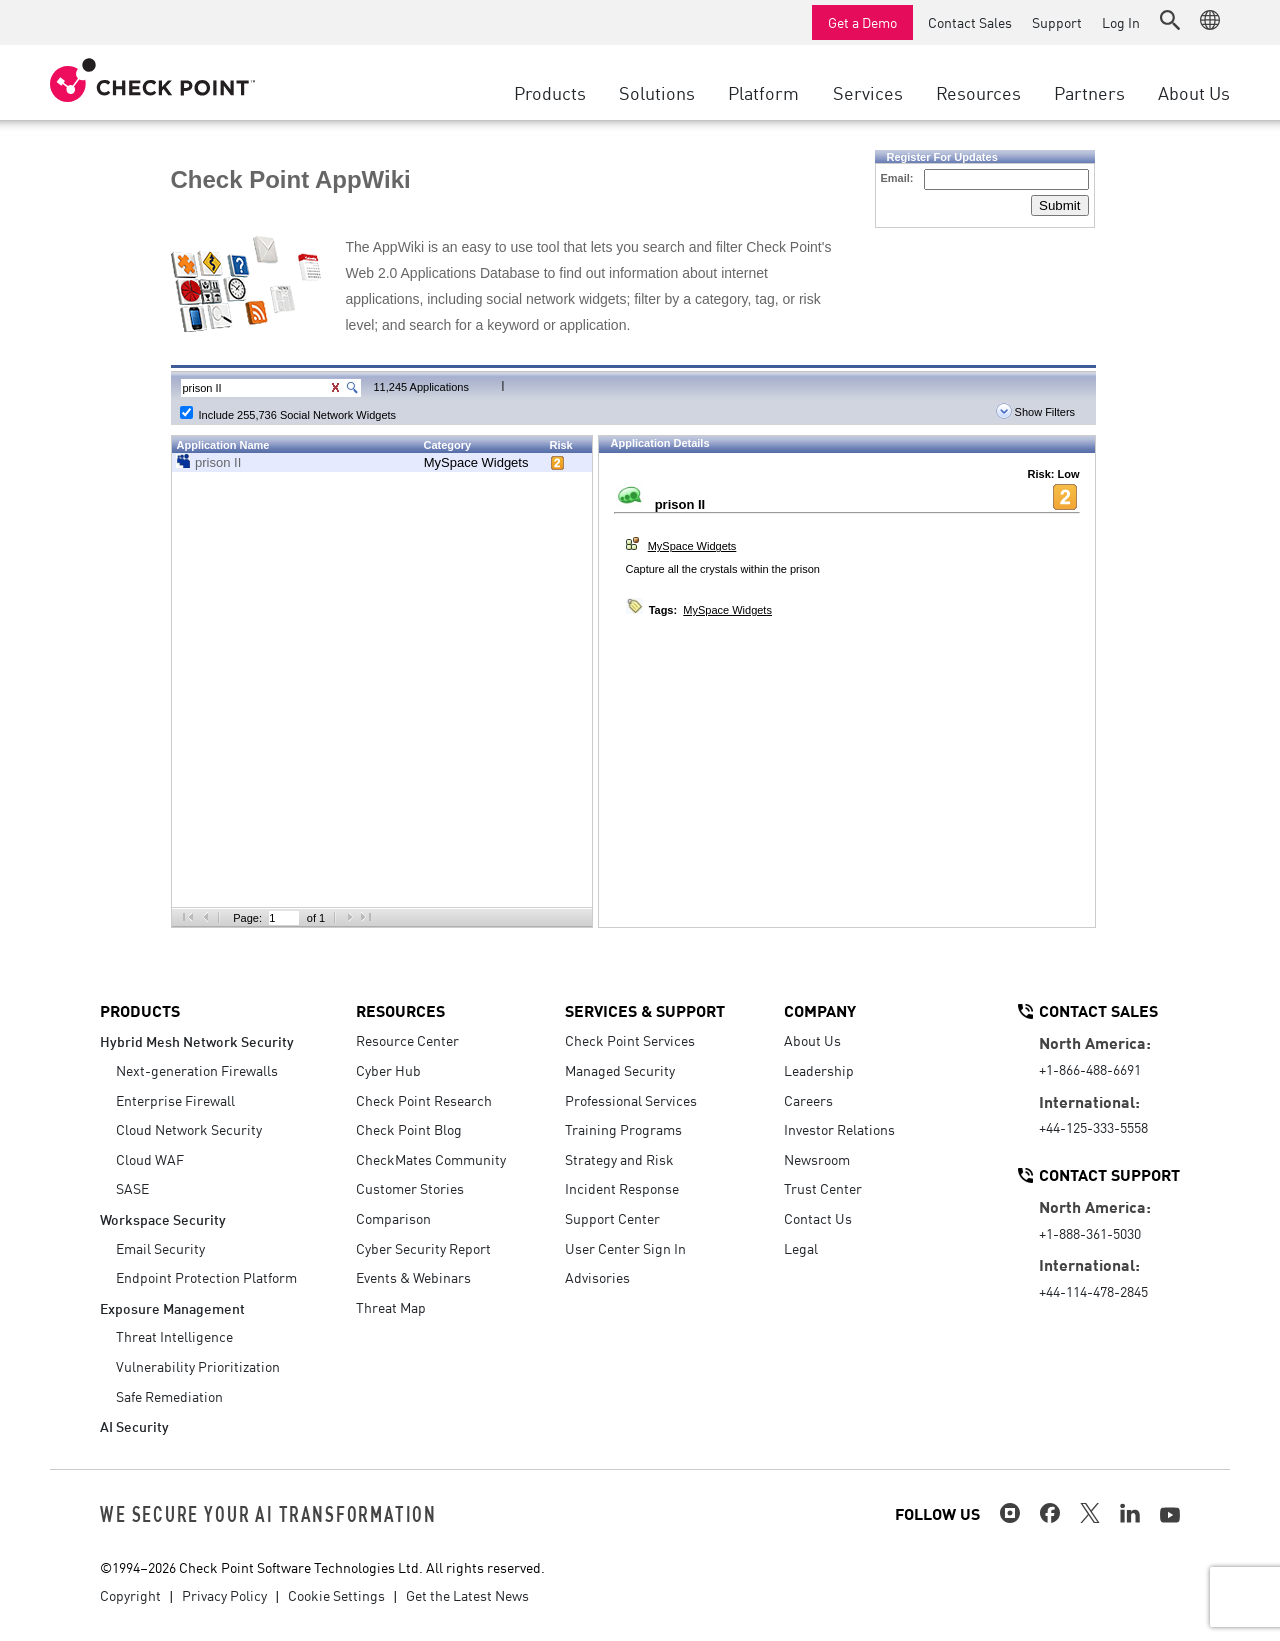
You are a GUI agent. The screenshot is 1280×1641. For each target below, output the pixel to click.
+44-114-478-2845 (1093, 1291)
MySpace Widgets (476, 462)
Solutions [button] (657, 92)
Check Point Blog (409, 1129)
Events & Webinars (413, 1277)
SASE (132, 1188)
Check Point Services (630, 1040)
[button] (1170, 20)
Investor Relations (839, 1129)
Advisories (597, 1277)
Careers (808, 1100)
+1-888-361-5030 (1090, 1233)
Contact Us (818, 1218)
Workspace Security (163, 1218)
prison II (218, 462)
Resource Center (407, 1040)
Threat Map (391, 1307)
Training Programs (623, 1129)
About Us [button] (1194, 92)
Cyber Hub (388, 1070)
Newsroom (817, 1159)
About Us (812, 1040)
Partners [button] (1089, 92)
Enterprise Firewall (175, 1100)
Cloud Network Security (189, 1129)
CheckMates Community (431, 1159)
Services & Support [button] (645, 1010)
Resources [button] (978, 92)
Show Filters (1036, 412)
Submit (1059, 205)
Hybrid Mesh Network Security (197, 1040)
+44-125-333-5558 (1093, 1127)
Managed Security (620, 1070)
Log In (1121, 22)
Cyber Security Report (423, 1248)
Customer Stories (410, 1188)
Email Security (160, 1248)
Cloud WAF (150, 1159)
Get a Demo (862, 22)
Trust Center (823, 1188)
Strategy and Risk (619, 1159)
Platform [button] (763, 92)
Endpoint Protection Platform (206, 1277)
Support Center (612, 1218)
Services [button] (868, 92)
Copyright (130, 1595)
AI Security (134, 1425)
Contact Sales (970, 22)
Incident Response (622, 1188)
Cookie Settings (336, 1595)
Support (1057, 22)
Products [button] (550, 92)
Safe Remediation (169, 1396)
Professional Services (631, 1100)
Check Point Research (424, 1100)
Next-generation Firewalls (197, 1070)
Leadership (819, 1070)
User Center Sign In (625, 1248)
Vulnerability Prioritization (198, 1366)
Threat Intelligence (174, 1336)
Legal (801, 1248)
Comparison (393, 1218)
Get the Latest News (467, 1595)
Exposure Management (172, 1307)
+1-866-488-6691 (1090, 1069)
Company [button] (820, 1010)
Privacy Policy (224, 1595)
